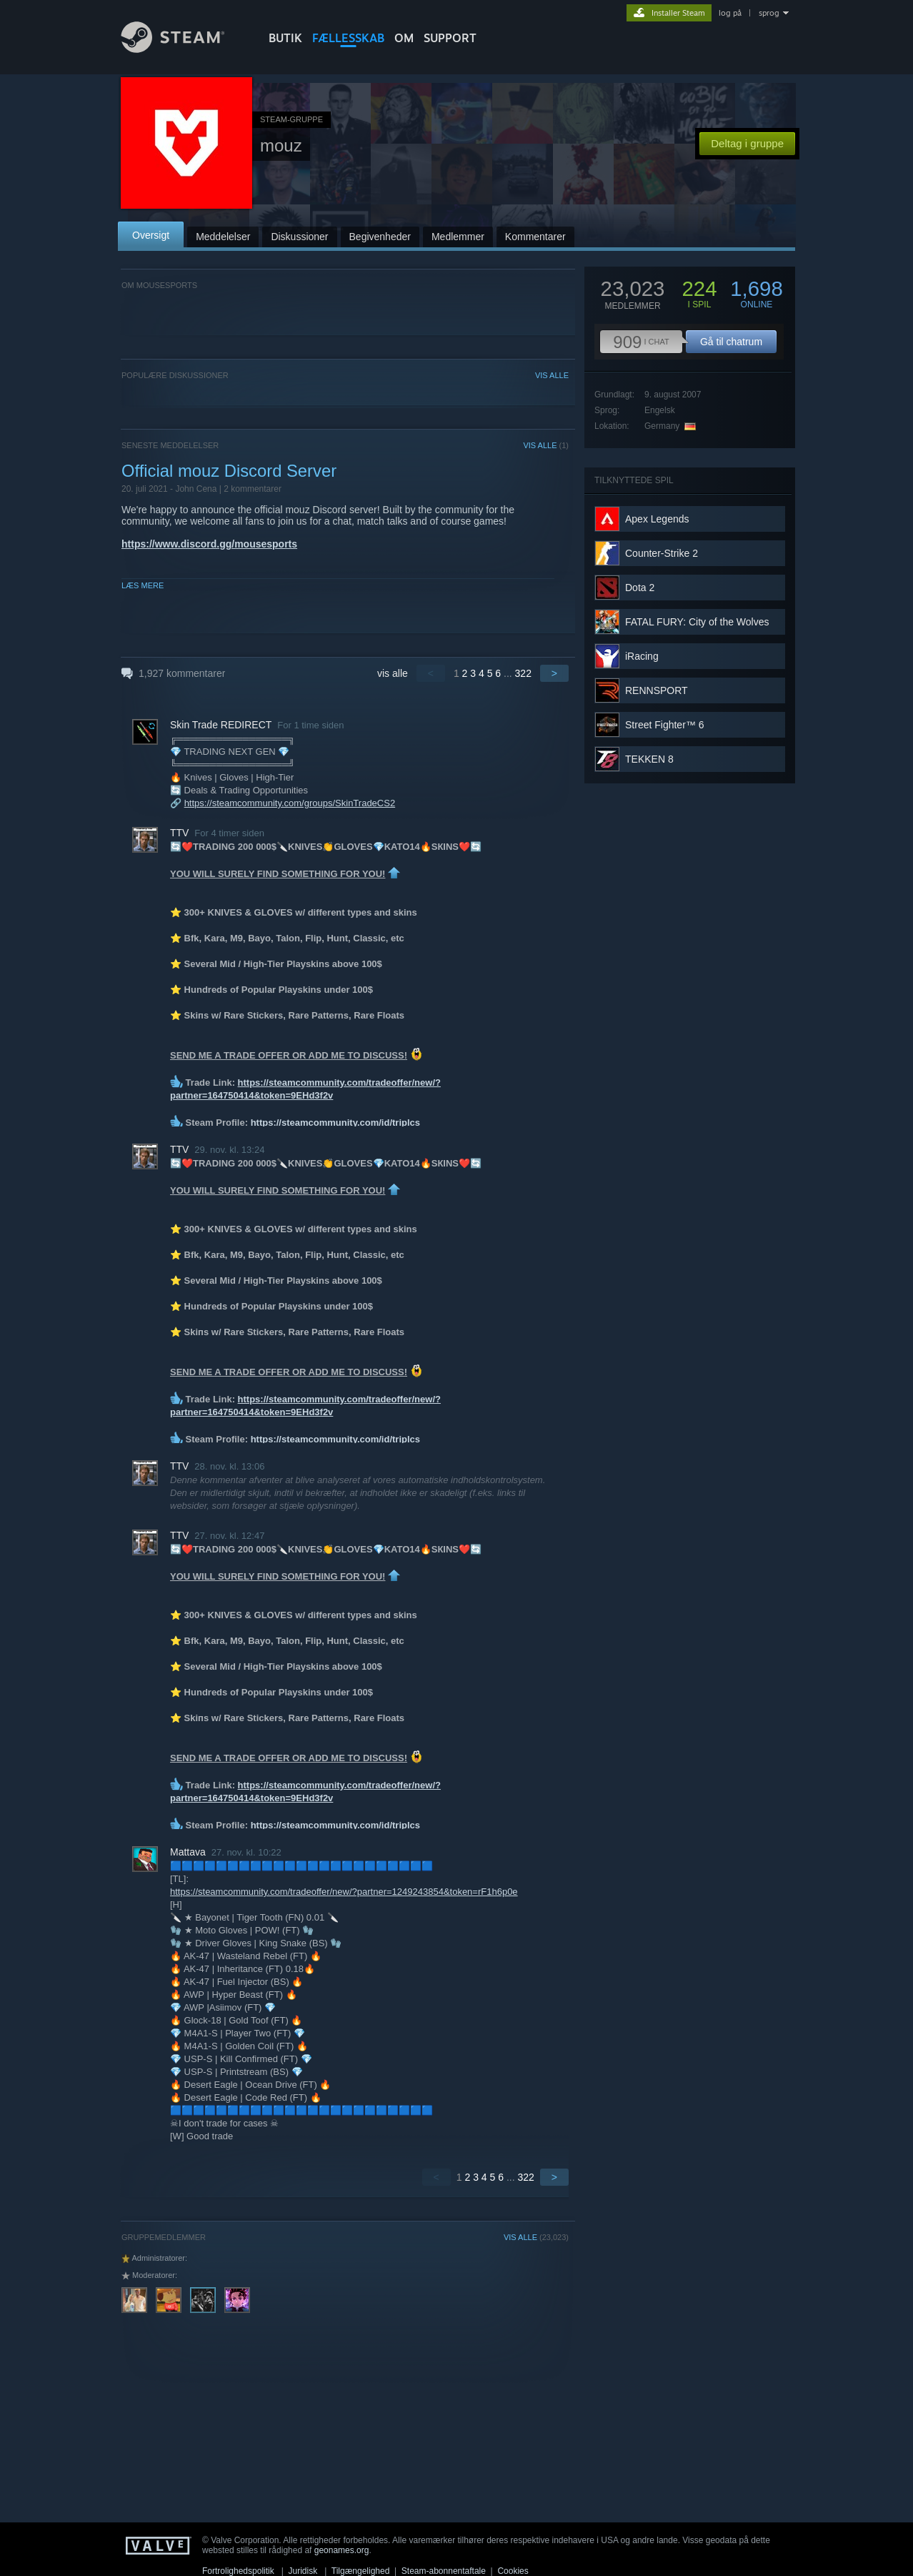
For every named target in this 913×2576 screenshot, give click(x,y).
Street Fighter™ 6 (664, 724)
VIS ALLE (552, 375)
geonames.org (341, 2550)
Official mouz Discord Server (228, 470)
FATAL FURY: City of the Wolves (697, 622)
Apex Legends (657, 519)
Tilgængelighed (360, 2571)
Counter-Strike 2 (661, 553)
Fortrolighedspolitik (238, 2571)
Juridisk (303, 2571)
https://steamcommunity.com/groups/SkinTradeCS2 (290, 803)
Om (404, 38)
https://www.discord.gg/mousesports (209, 544)
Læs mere (142, 585)
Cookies (512, 2571)
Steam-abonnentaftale (443, 2571)
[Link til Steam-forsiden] (183, 49)
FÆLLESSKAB (348, 38)
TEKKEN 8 (649, 759)
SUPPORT (450, 38)
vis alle (392, 673)
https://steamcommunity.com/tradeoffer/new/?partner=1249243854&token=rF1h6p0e (344, 1891)
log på (730, 13)
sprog (769, 13)
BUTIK (285, 38)
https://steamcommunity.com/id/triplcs (335, 1122)
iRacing (642, 656)
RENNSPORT (656, 690)
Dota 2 (639, 587)
